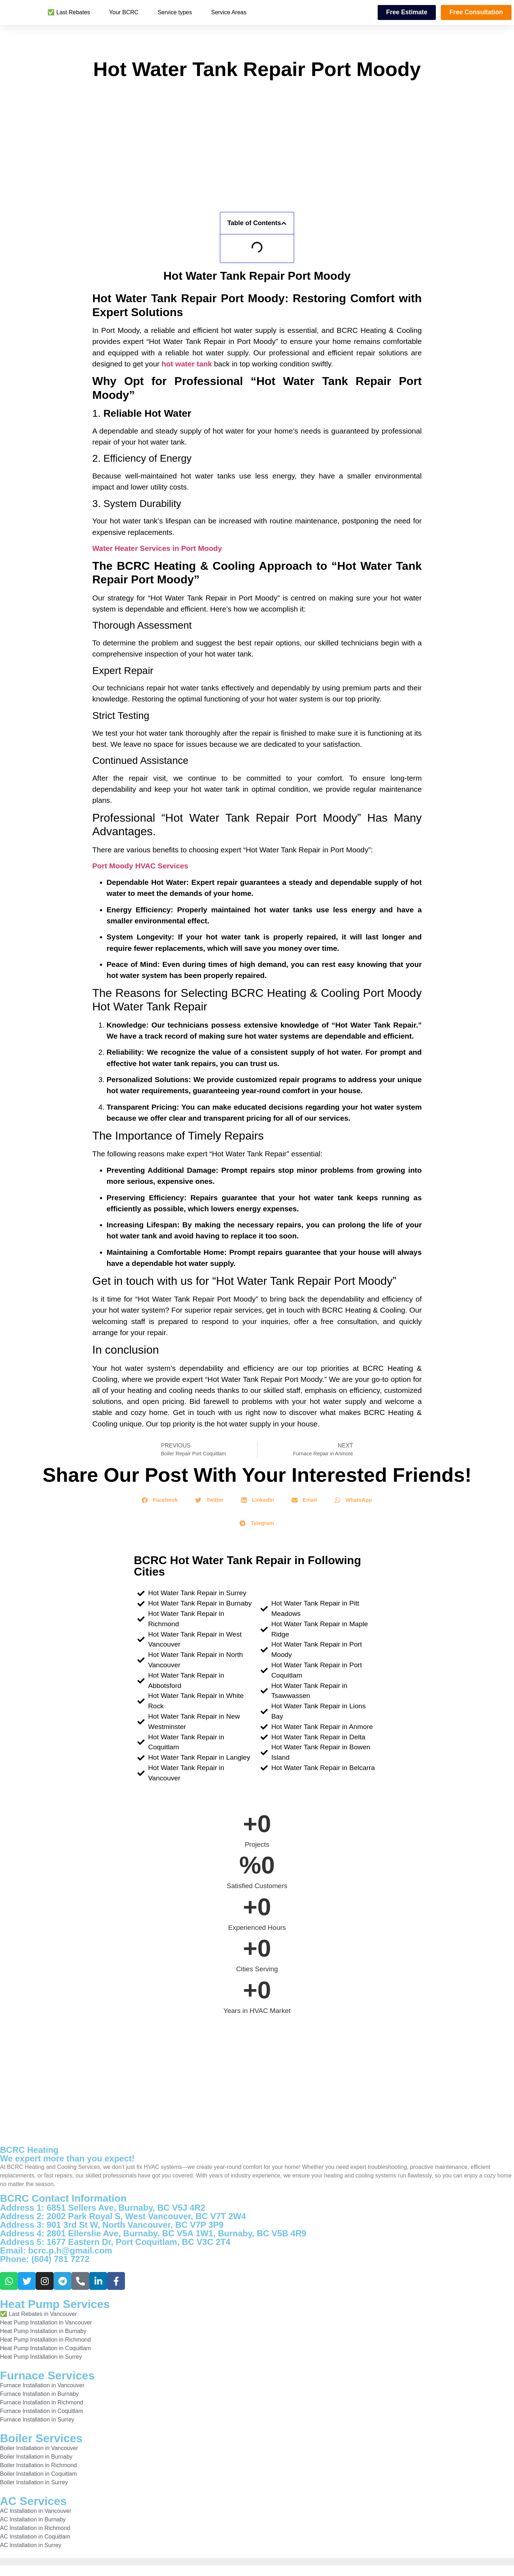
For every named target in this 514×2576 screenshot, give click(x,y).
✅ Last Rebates (68, 12)
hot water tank (187, 364)
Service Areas (228, 12)
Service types (175, 12)
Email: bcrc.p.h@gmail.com (56, 2250)
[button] (284, 223)
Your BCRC (123, 12)
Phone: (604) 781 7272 (45, 2259)
